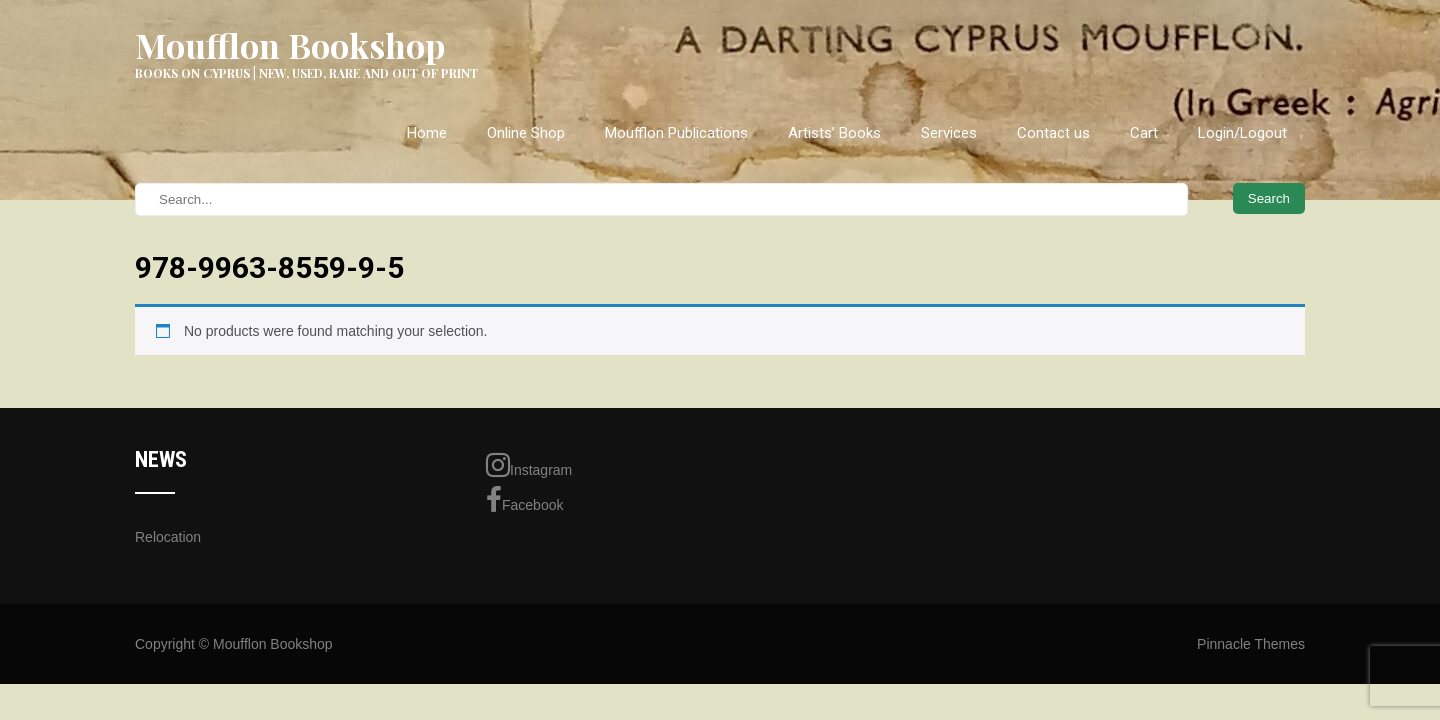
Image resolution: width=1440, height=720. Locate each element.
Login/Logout (1242, 133)
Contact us (1053, 133)
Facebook (524, 500)
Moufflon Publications (676, 133)
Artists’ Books (834, 133)
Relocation (168, 537)
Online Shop (526, 133)
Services (949, 133)
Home (427, 133)
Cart (1144, 133)
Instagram (529, 465)
